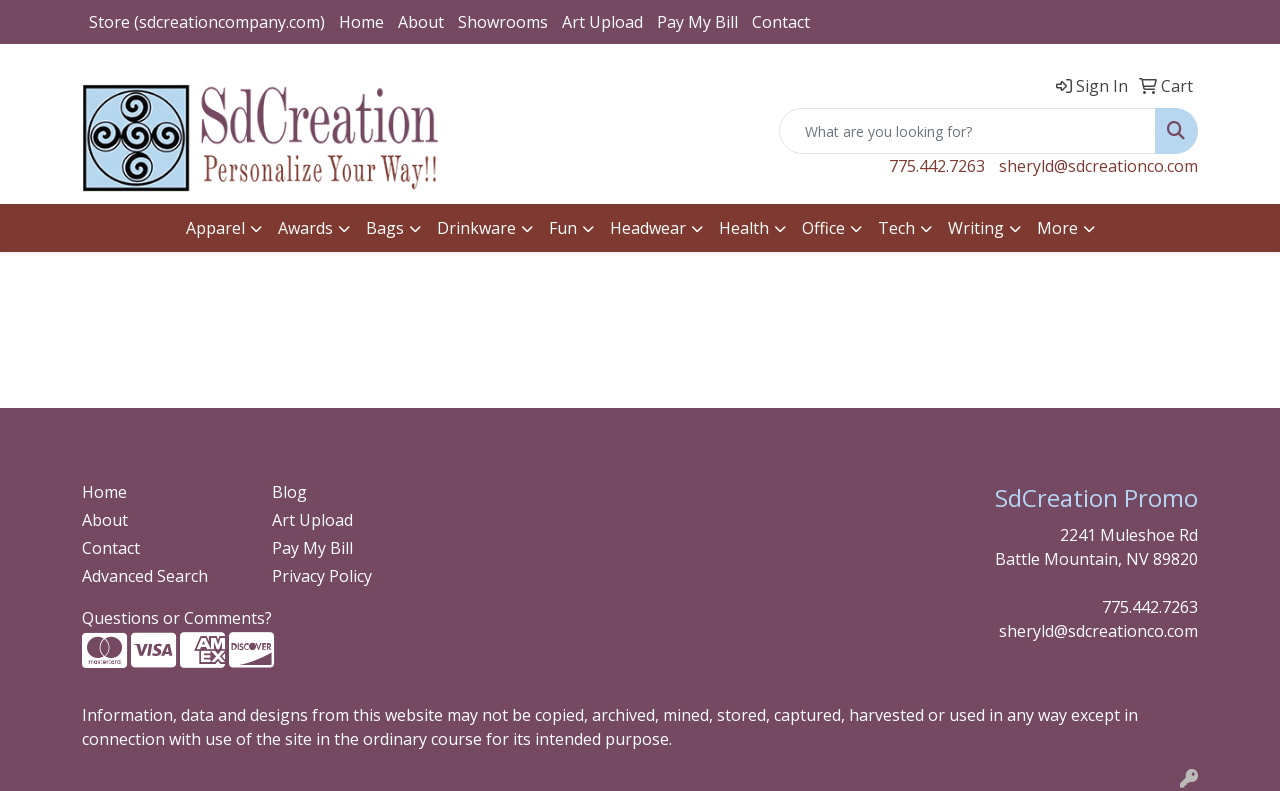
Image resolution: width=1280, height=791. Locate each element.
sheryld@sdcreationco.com (1098, 166)
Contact (781, 22)
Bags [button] (385, 228)
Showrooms (503, 22)
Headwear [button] (648, 228)
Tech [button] (896, 228)
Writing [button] (976, 228)
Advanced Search (145, 576)
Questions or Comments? (177, 618)
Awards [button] (305, 228)
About (421, 22)
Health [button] (744, 228)
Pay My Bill (697, 22)
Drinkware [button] (476, 228)
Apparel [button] (215, 228)
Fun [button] (563, 228)
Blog (289, 492)
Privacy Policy (322, 576)
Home (361, 22)
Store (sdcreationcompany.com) (207, 22)
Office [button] (823, 228)
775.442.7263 (937, 166)
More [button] (1057, 228)
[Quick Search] (967, 131)
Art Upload (602, 22)
